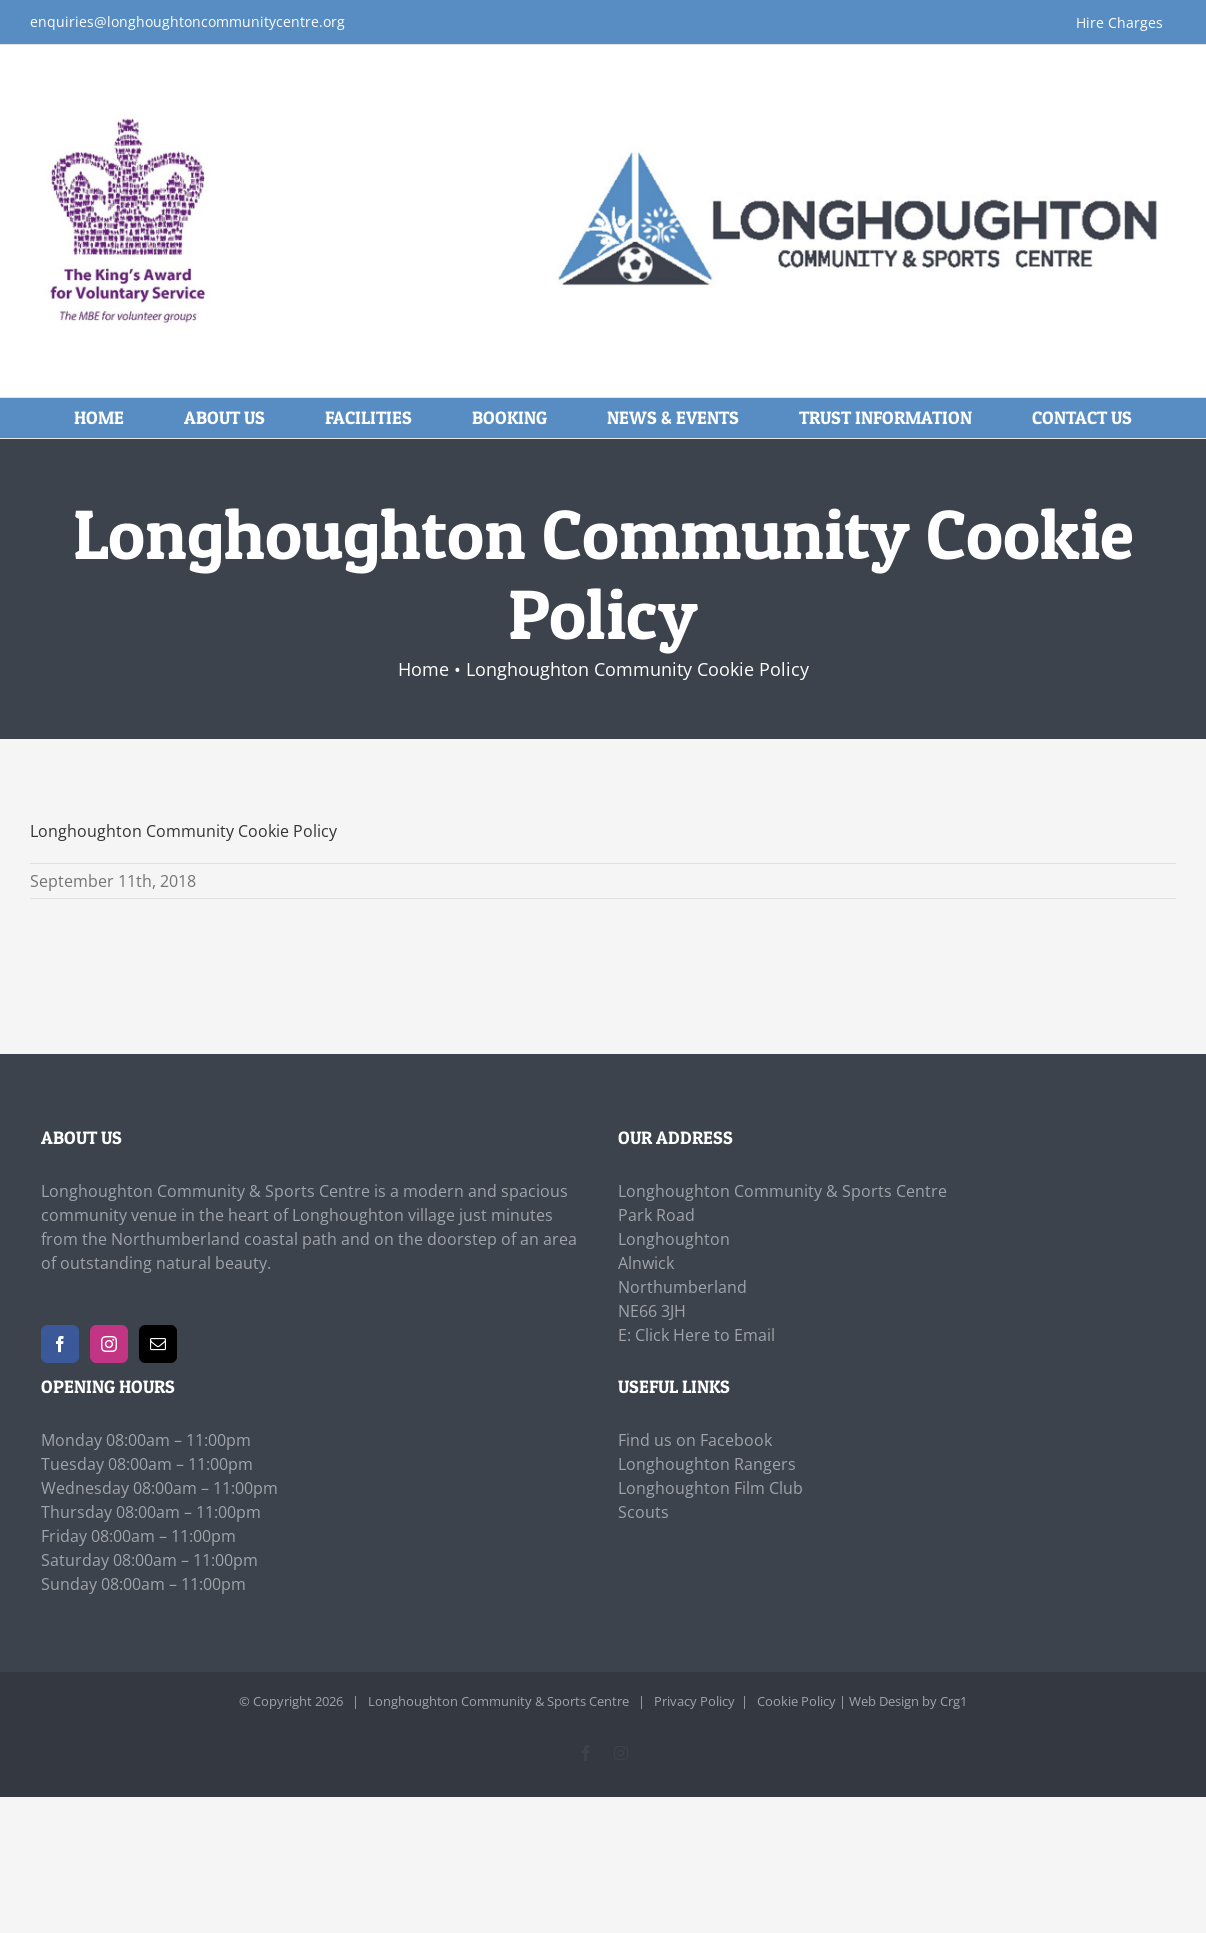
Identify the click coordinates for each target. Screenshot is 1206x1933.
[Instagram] (109, 1344)
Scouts (643, 1512)
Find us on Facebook (695, 1440)
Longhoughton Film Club (710, 1488)
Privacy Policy (694, 1701)
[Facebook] (60, 1344)
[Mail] (158, 1344)
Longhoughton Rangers (707, 1464)
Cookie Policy (796, 1701)
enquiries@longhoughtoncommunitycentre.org (187, 21)
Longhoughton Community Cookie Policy (183, 831)
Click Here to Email (705, 1335)
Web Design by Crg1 (908, 1701)
